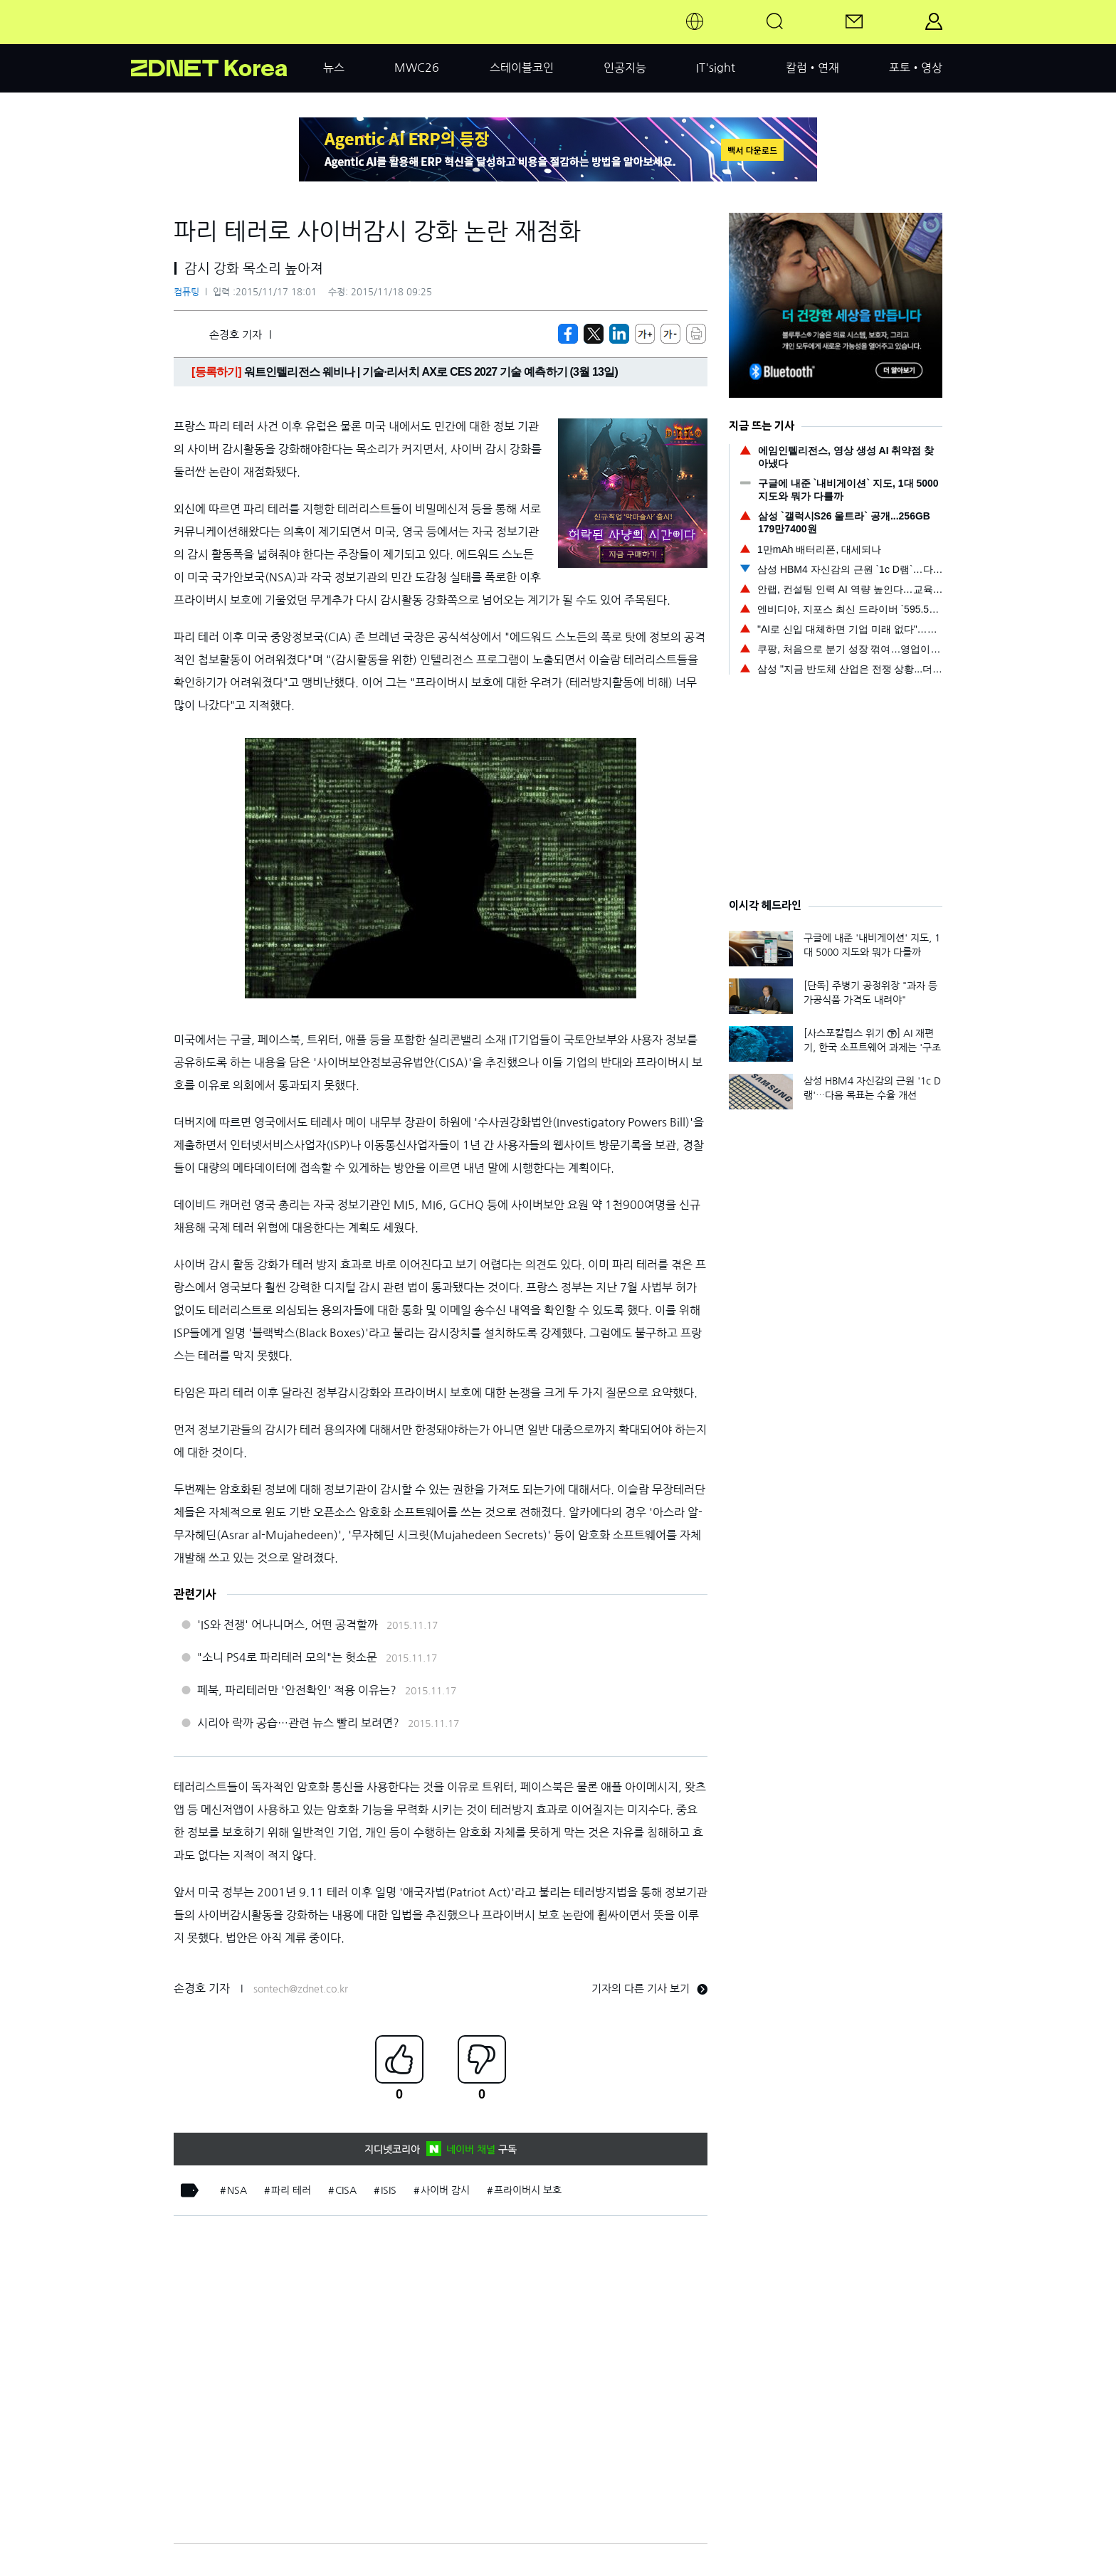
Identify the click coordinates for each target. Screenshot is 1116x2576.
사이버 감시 (445, 2190)
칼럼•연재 (812, 67)
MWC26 (416, 67)
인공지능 (625, 67)
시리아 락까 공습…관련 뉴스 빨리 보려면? (298, 1722)
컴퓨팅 (186, 292)
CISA (346, 2190)
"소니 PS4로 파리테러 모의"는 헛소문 (287, 1657)
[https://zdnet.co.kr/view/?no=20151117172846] (568, 334)
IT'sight (715, 67)
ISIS (388, 2190)
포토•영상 (915, 67)
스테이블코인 (522, 67)
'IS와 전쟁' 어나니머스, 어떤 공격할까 (287, 1624)
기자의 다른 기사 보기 (649, 1988)
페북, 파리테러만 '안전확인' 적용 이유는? (296, 1690)
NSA (237, 2190)
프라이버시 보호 (528, 2190)
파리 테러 (291, 2190)
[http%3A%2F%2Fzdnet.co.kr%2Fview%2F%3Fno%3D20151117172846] (619, 334)
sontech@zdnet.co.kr (300, 1989)
